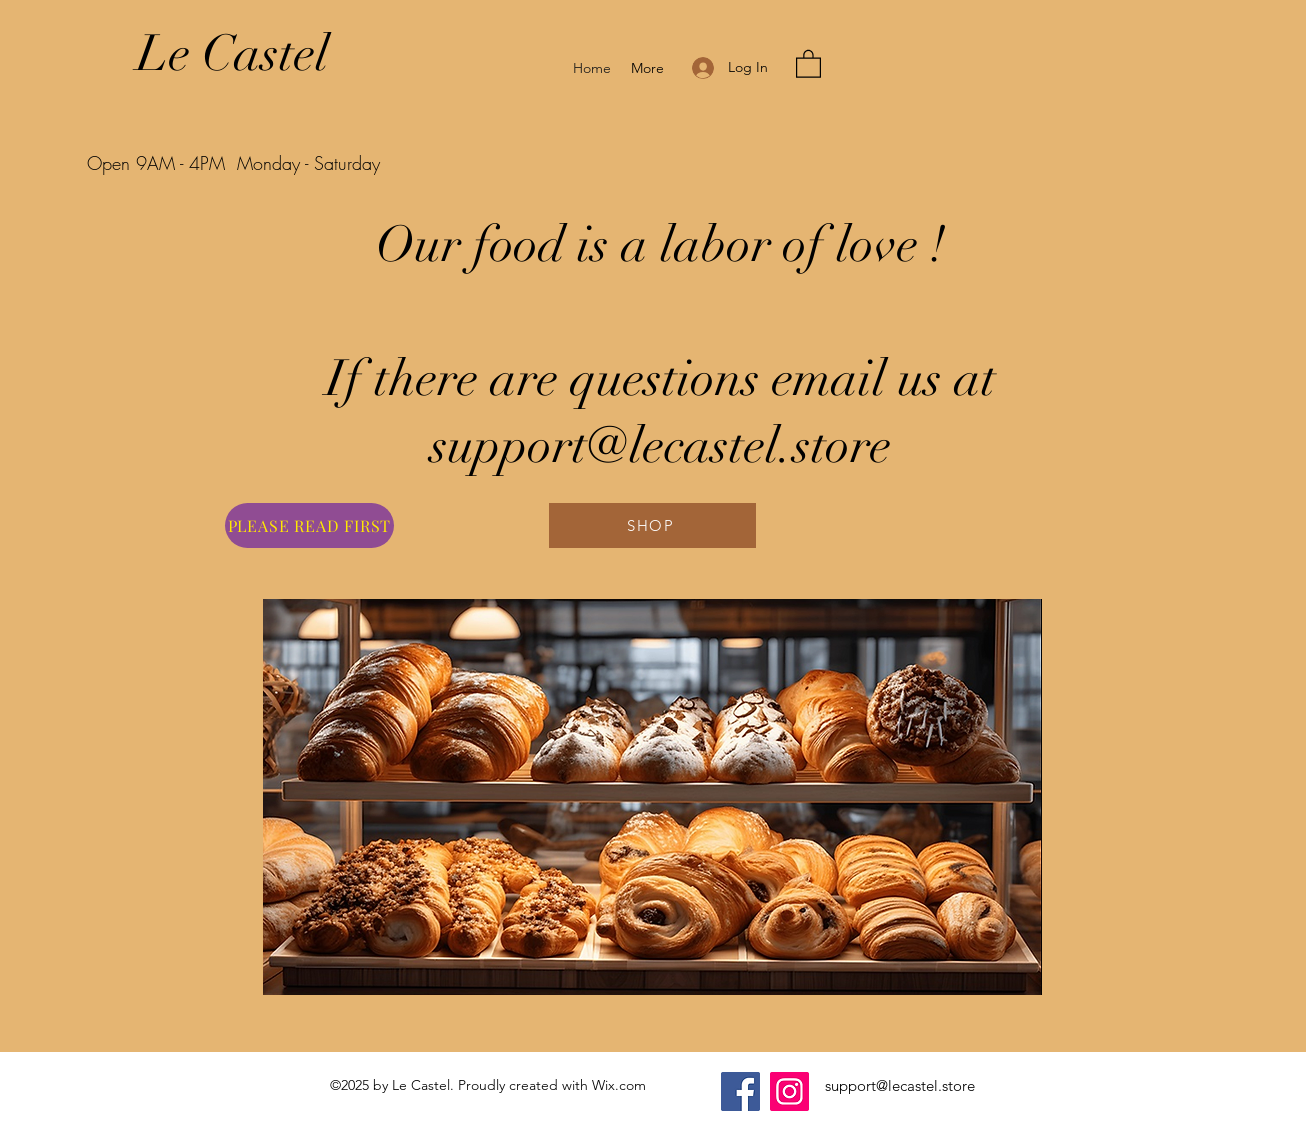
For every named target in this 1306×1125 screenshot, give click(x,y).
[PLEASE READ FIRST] (309, 525)
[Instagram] (789, 1091)
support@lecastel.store (900, 1085)
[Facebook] (740, 1091)
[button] (808, 63)
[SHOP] (652, 525)
